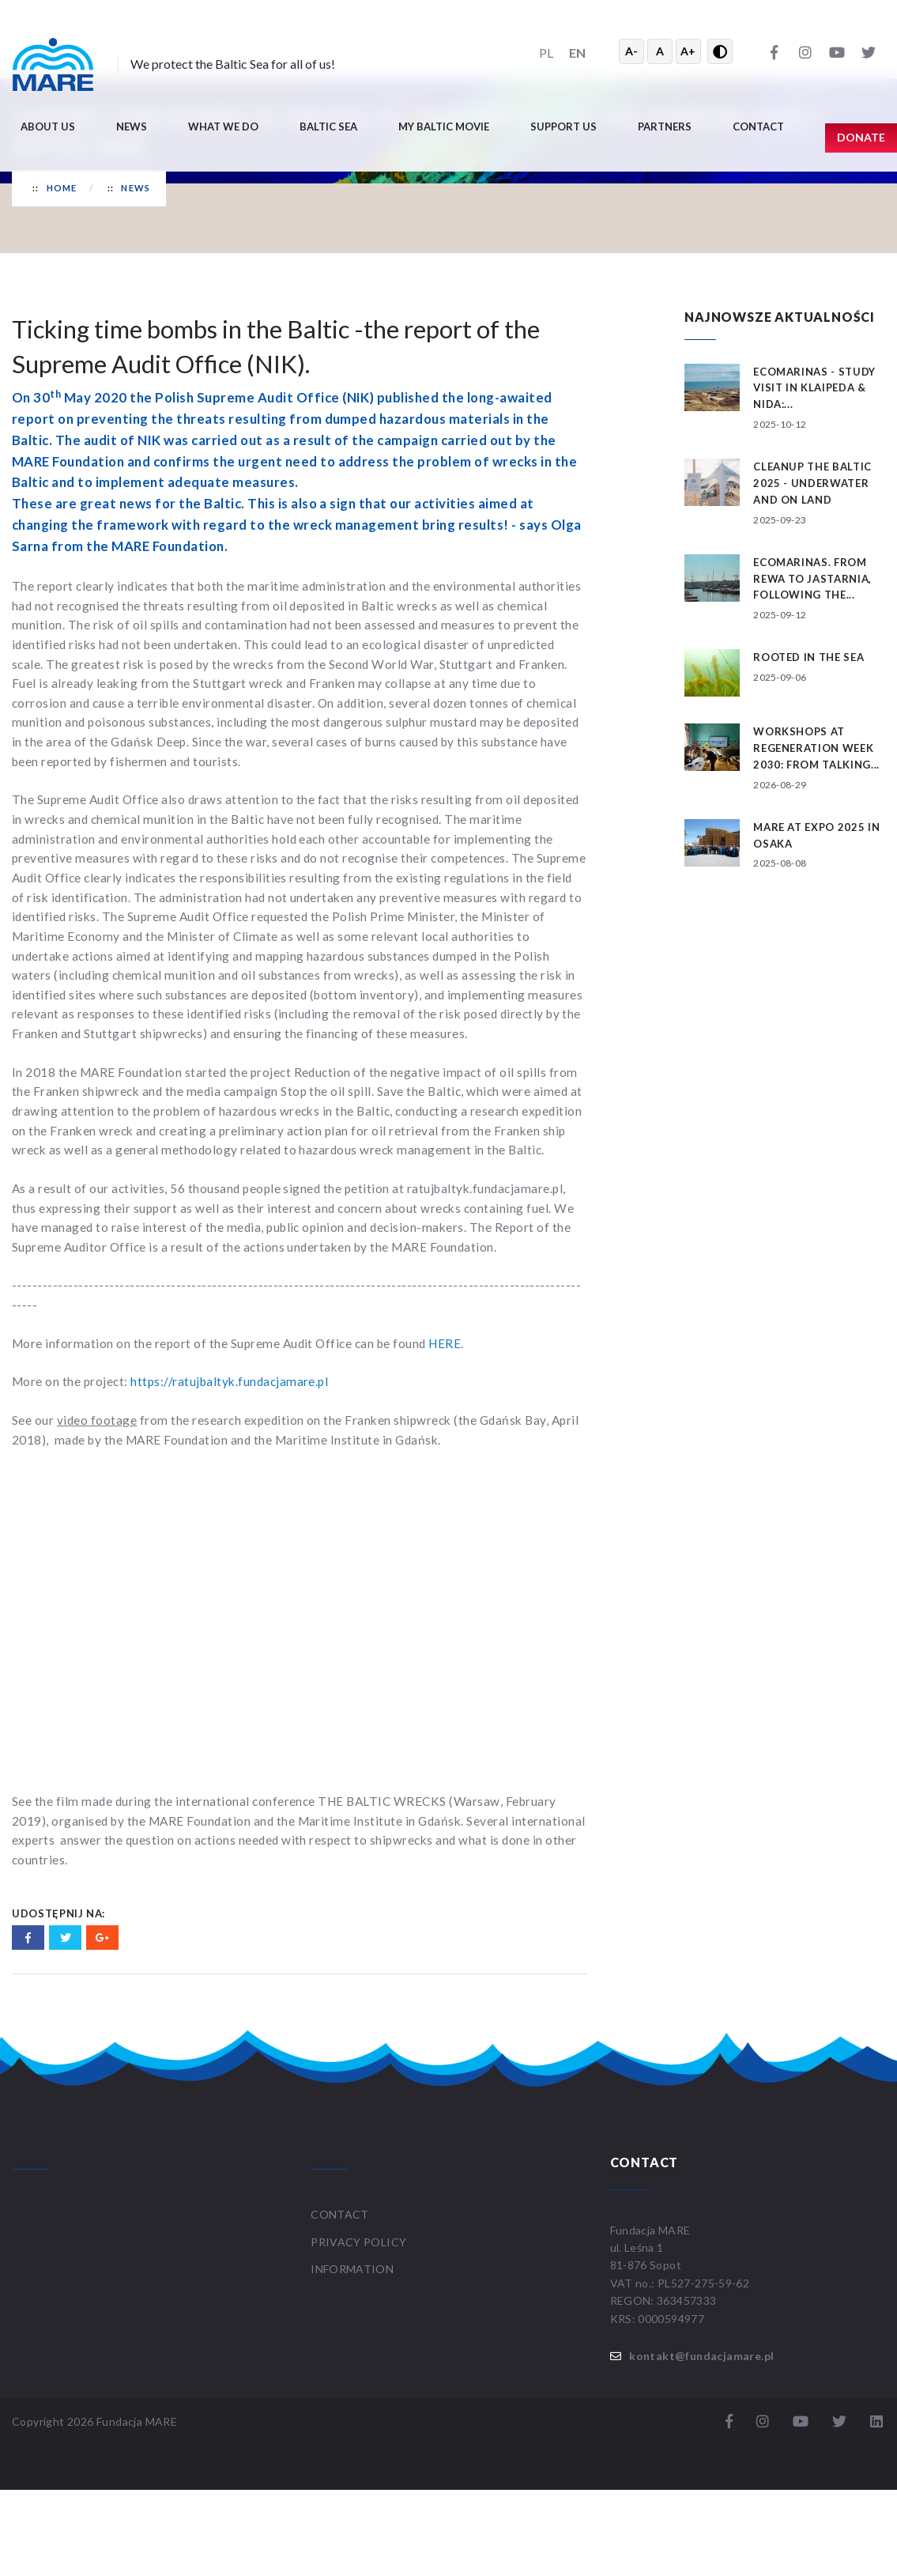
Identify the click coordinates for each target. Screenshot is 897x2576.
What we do (223, 126)
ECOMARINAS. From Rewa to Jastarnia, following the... (812, 579)
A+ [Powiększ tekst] (687, 51)
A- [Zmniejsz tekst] (631, 51)
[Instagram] (805, 51)
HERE (444, 1343)
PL (546, 52)
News (131, 126)
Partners (665, 126)
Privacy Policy (358, 2242)
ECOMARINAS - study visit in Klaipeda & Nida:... (814, 388)
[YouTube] (837, 51)
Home (62, 188)
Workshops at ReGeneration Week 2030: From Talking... (816, 748)
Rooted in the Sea (808, 657)
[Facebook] (774, 51)
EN (577, 52)
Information (352, 2269)
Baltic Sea (328, 126)
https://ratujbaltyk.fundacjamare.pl (229, 1381)
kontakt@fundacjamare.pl (701, 2356)
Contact (758, 126)
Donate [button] (861, 137)
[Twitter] (868, 51)
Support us (563, 126)
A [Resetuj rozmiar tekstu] (660, 51)
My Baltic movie (443, 126)
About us (48, 126)
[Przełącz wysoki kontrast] (720, 51)
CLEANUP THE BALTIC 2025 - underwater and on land (812, 483)
